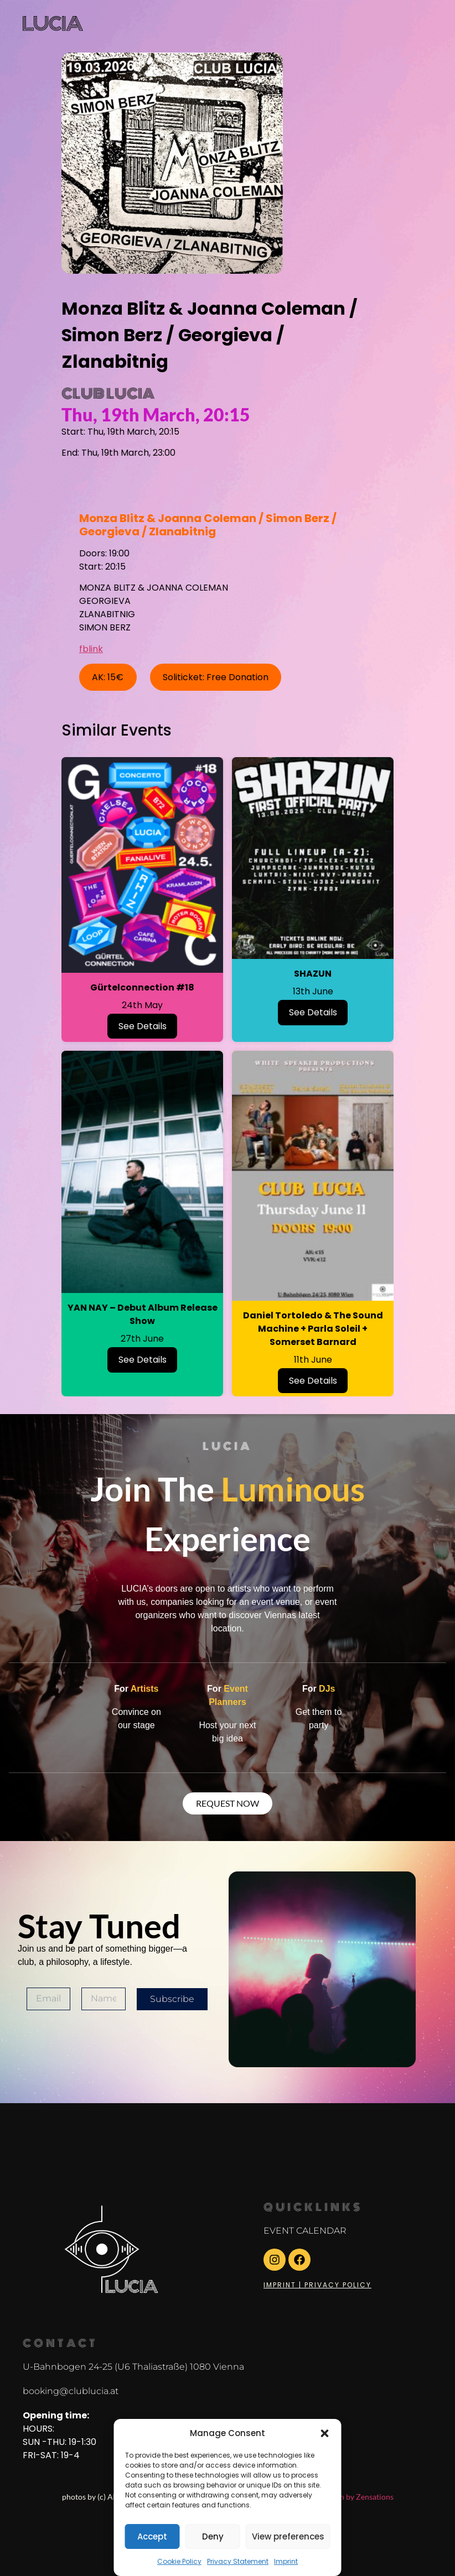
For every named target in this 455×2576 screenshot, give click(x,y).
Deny (213, 2536)
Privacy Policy (337, 2285)
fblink (91, 649)
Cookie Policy (179, 2561)
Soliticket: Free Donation (215, 677)
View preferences (288, 2536)
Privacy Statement (237, 2561)
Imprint (286, 2561)
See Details (142, 1026)
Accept (152, 2536)
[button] (324, 2433)
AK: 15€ (107, 677)
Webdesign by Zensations (350, 2496)
